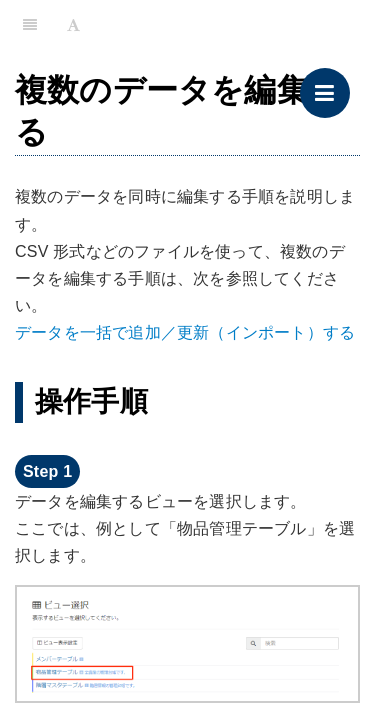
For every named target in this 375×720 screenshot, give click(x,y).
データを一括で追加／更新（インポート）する (185, 332)
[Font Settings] (73, 25)
